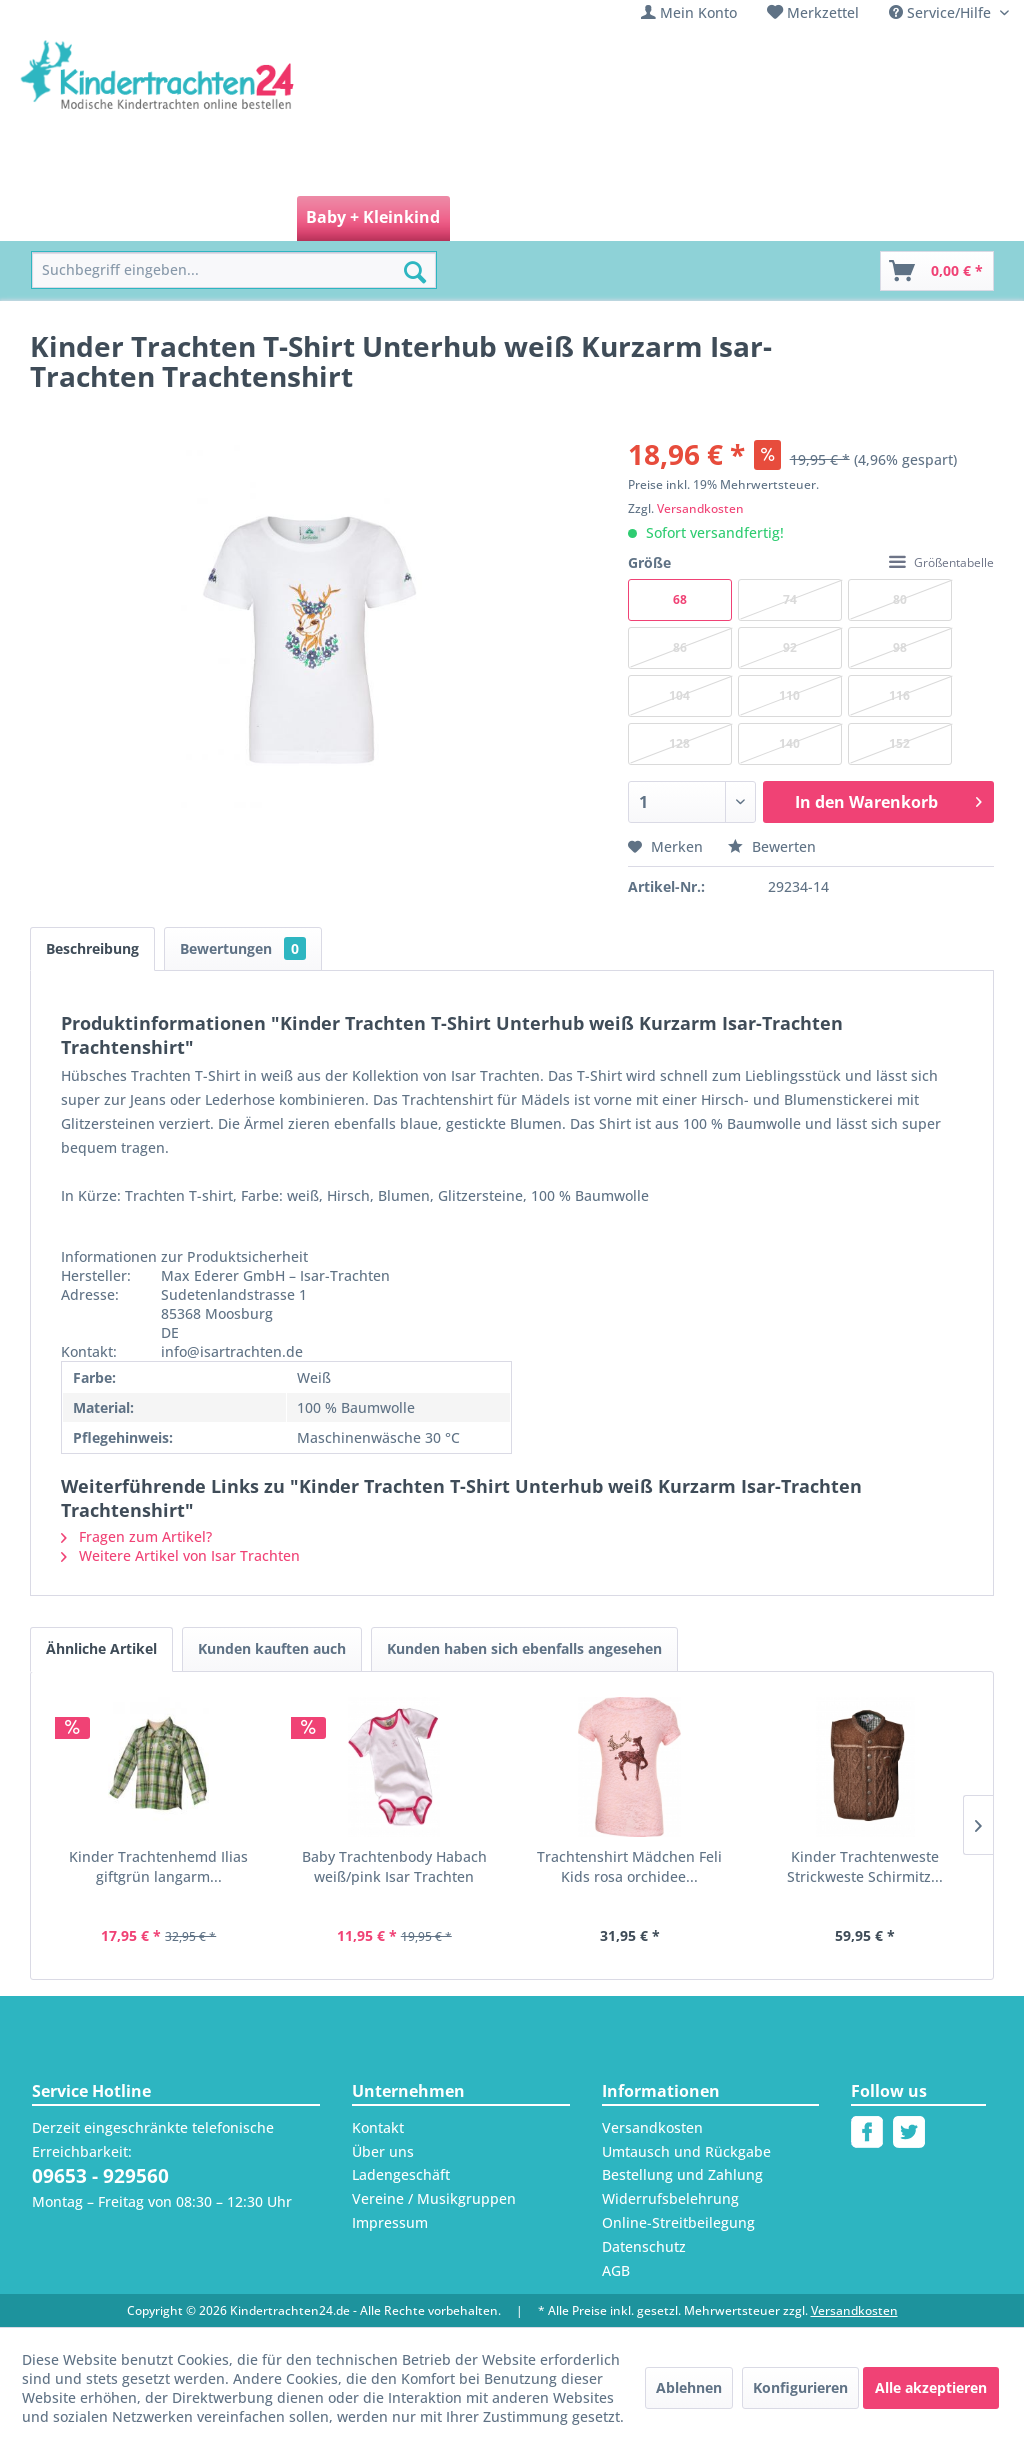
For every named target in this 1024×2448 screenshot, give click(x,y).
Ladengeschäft (401, 2174)
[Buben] (257, 218)
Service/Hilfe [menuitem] (942, 12)
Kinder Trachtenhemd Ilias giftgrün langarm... (158, 1866)
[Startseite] (76, 218)
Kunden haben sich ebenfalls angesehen (524, 1648)
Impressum (390, 2222)
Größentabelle (941, 562)
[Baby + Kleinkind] (373, 218)
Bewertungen (243, 948)
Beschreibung (92, 948)
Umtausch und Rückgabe (686, 2151)
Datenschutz (644, 2246)
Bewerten (772, 846)
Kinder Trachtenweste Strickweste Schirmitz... (865, 1866)
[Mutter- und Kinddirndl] (552, 218)
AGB (616, 2270)
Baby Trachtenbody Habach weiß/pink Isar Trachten (394, 1866)
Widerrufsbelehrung (670, 2198)
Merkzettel (823, 12)
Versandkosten (700, 508)
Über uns (383, 2151)
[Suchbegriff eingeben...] (234, 270)
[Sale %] (688, 218)
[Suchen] (415, 272)
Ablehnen (689, 2387)
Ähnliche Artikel (101, 1648)
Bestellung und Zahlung (682, 2174)
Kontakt (378, 2127)
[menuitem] (689, 12)
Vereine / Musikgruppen (434, 2198)
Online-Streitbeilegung (678, 2222)
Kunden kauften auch (272, 1648)
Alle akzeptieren (931, 2387)
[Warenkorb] (937, 271)
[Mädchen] (172, 218)
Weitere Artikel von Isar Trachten (180, 1555)
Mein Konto (698, 12)
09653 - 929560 (100, 2176)
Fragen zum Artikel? (136, 1536)
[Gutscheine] (780, 218)
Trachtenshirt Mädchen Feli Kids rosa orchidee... (629, 1866)
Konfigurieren (800, 2387)
